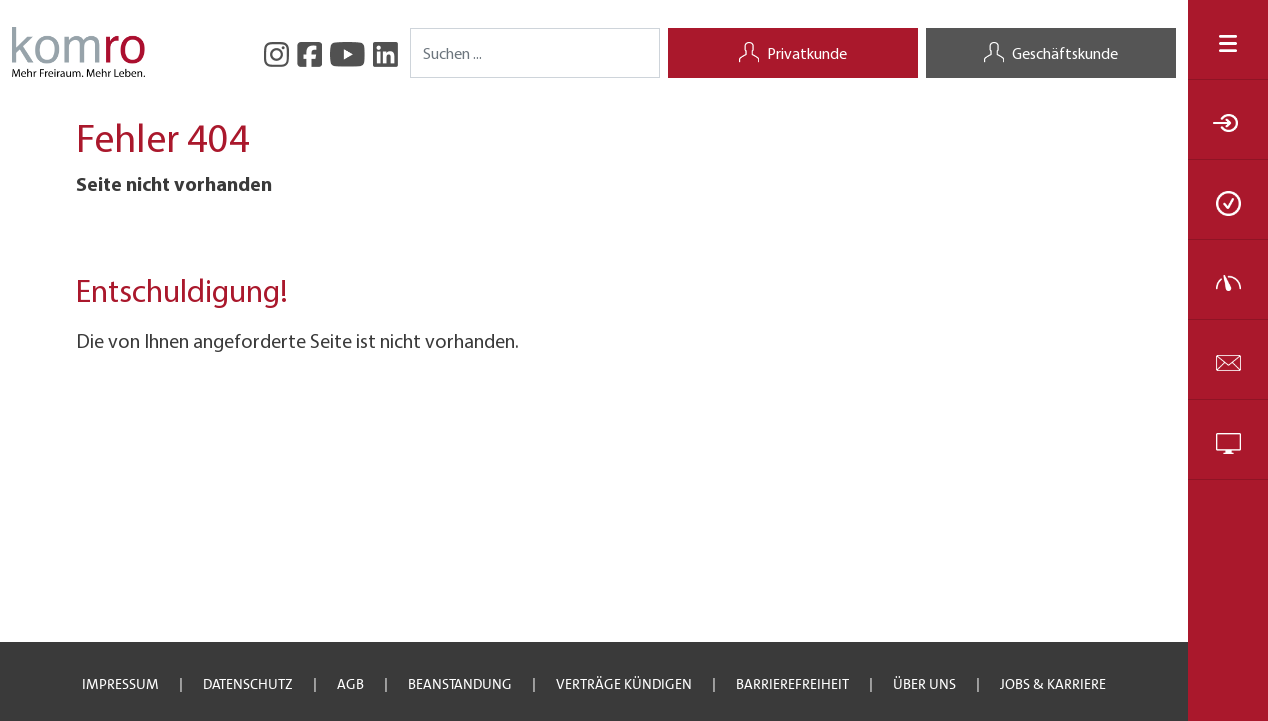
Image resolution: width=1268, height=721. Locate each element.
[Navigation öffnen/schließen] (1228, 39)
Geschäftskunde (1051, 55)
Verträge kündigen (624, 684)
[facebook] (309, 52)
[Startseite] (78, 49)
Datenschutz (248, 684)
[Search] (535, 53)
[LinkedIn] (385, 52)
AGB (350, 684)
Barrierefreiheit (792, 684)
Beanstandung (460, 684)
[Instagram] (276, 52)
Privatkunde (793, 55)
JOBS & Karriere (1053, 684)
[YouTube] (347, 52)
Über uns (924, 684)
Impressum (120, 684)
